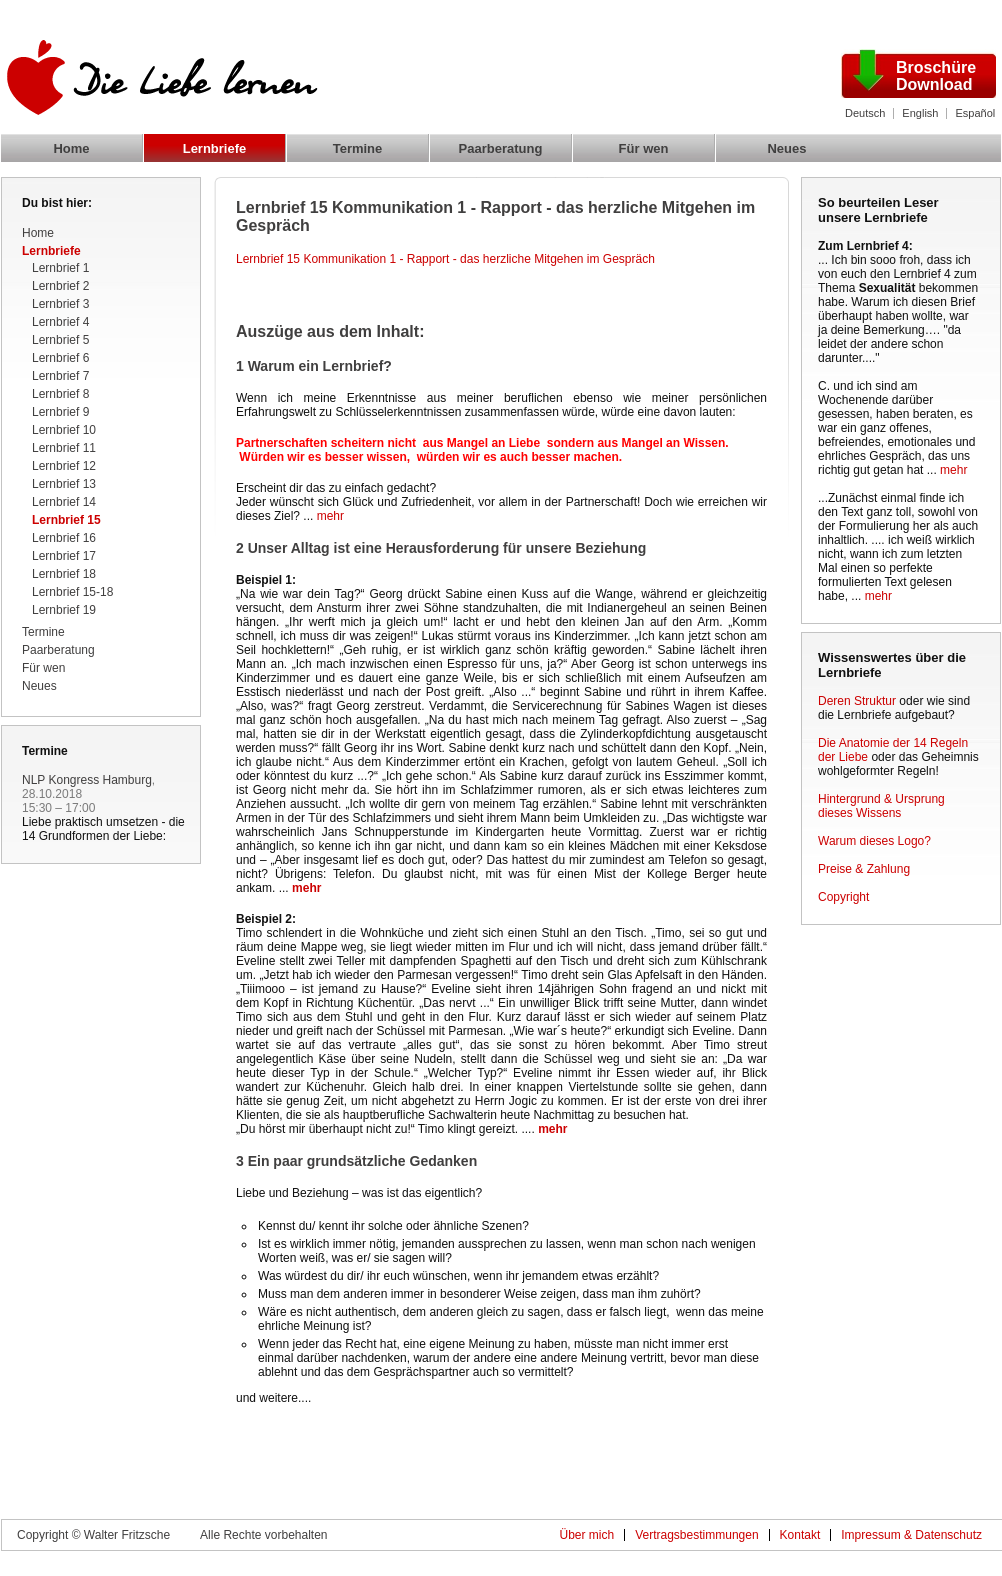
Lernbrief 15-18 (72, 592)
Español (975, 113)
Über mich (586, 1535)
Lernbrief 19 (64, 610)
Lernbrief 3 (60, 304)
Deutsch (865, 113)
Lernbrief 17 (64, 556)
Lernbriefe (215, 148)
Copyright (843, 897)
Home (71, 148)
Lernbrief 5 (60, 340)
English (920, 113)
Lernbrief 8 (60, 394)
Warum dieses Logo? (874, 841)
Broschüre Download (936, 76)
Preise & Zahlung (864, 869)
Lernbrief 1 (60, 268)
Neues (786, 148)
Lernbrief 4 (60, 322)
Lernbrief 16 (64, 538)
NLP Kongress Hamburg (87, 780)
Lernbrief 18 (64, 574)
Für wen (644, 148)
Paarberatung (501, 148)
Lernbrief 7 (60, 376)
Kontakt (800, 1535)
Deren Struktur (857, 701)
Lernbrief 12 (64, 466)
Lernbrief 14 (64, 502)
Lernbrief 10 (64, 430)
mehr (330, 516)
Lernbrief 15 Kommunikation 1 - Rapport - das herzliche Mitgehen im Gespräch (445, 259)
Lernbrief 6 (60, 358)
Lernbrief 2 (60, 286)
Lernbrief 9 (60, 412)
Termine (358, 148)
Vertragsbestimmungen (696, 1535)
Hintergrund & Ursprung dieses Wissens (881, 806)
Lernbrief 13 (64, 484)
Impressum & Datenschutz (911, 1535)
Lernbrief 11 (64, 448)
